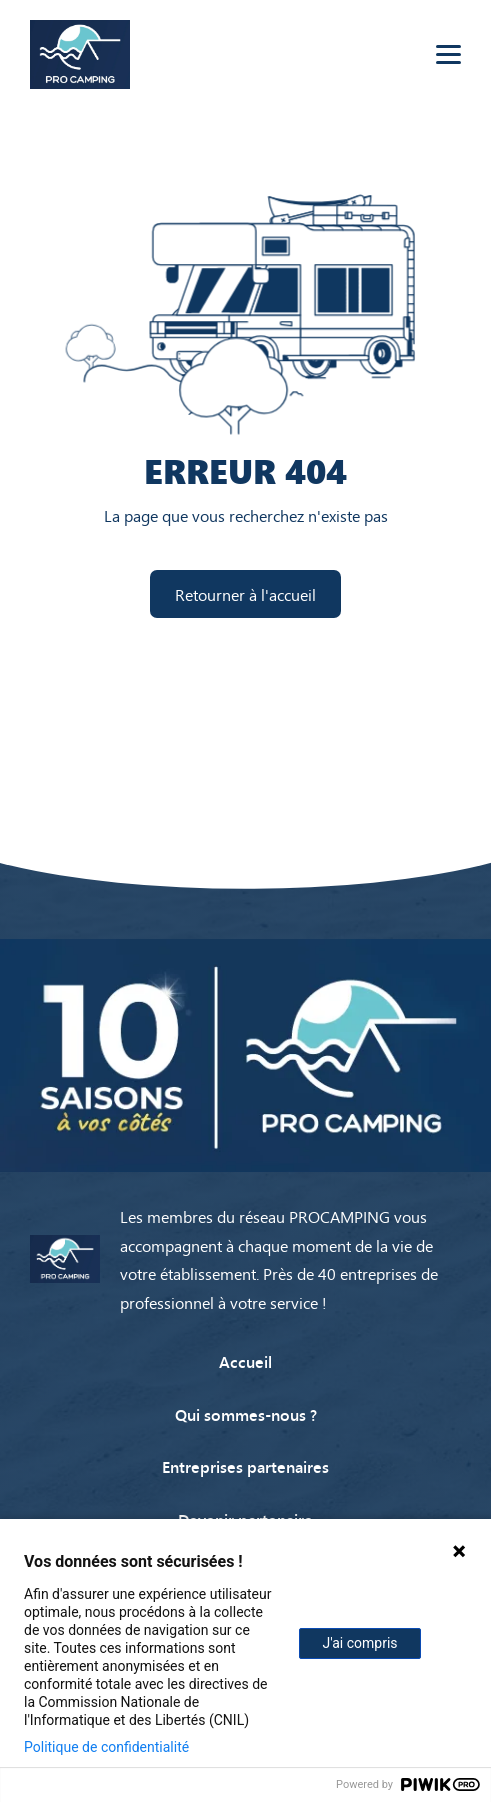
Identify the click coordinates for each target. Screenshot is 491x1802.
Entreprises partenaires (245, 1466)
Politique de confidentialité (106, 1747)
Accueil (245, 1361)
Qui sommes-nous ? (246, 1414)
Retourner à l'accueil (245, 594)
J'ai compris (359, 1643)
